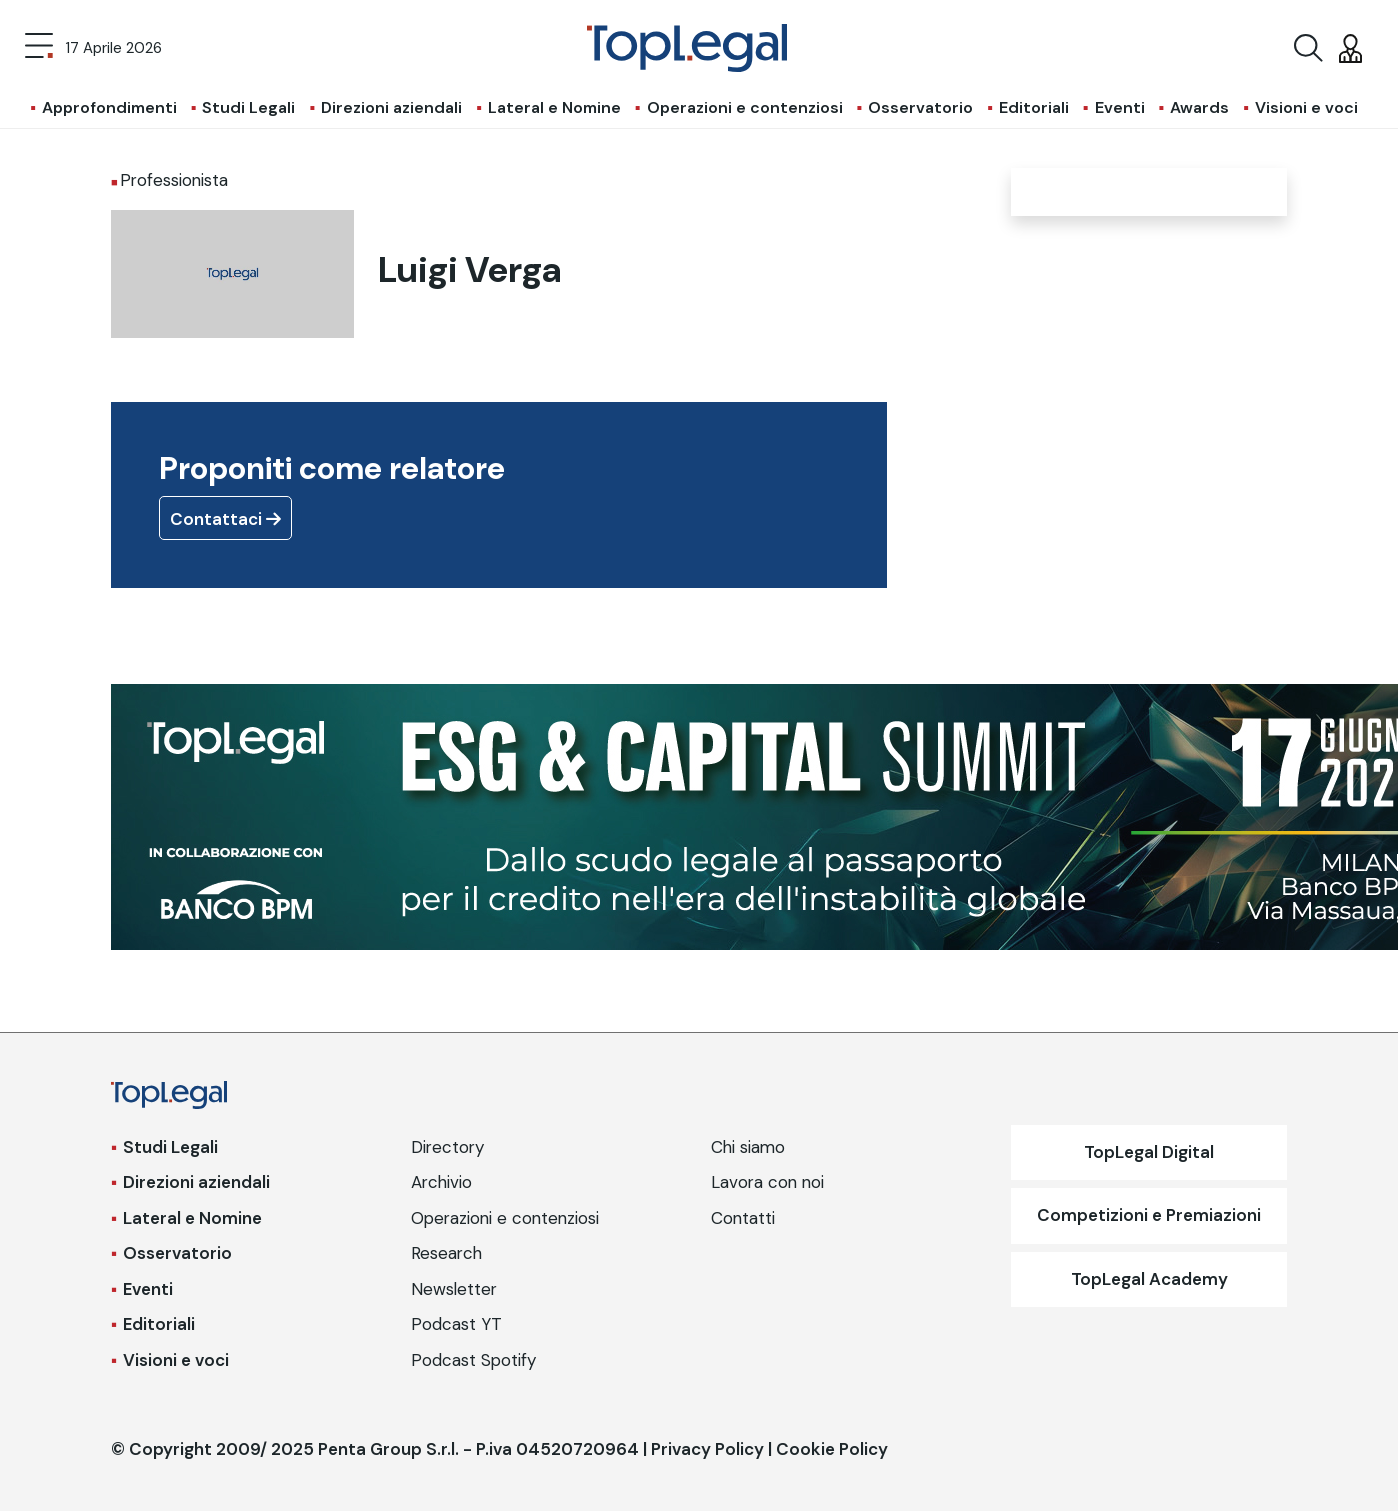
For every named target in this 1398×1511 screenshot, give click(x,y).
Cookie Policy (832, 1449)
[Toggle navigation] (39, 48)
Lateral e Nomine (554, 107)
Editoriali (1034, 107)
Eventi (1120, 107)
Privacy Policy (707, 1449)
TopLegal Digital (1149, 1152)
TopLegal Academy (1149, 1279)
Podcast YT (456, 1324)
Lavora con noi (767, 1182)
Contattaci (225, 519)
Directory (447, 1147)
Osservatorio (920, 107)
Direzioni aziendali (391, 107)
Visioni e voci (1306, 107)
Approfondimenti (109, 107)
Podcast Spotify (473, 1360)
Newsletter (454, 1289)
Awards (1199, 107)
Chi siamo (748, 1147)
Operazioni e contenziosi (745, 107)
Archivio (441, 1182)
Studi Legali (248, 107)
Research (446, 1253)
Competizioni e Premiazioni (1149, 1215)
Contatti (743, 1218)
